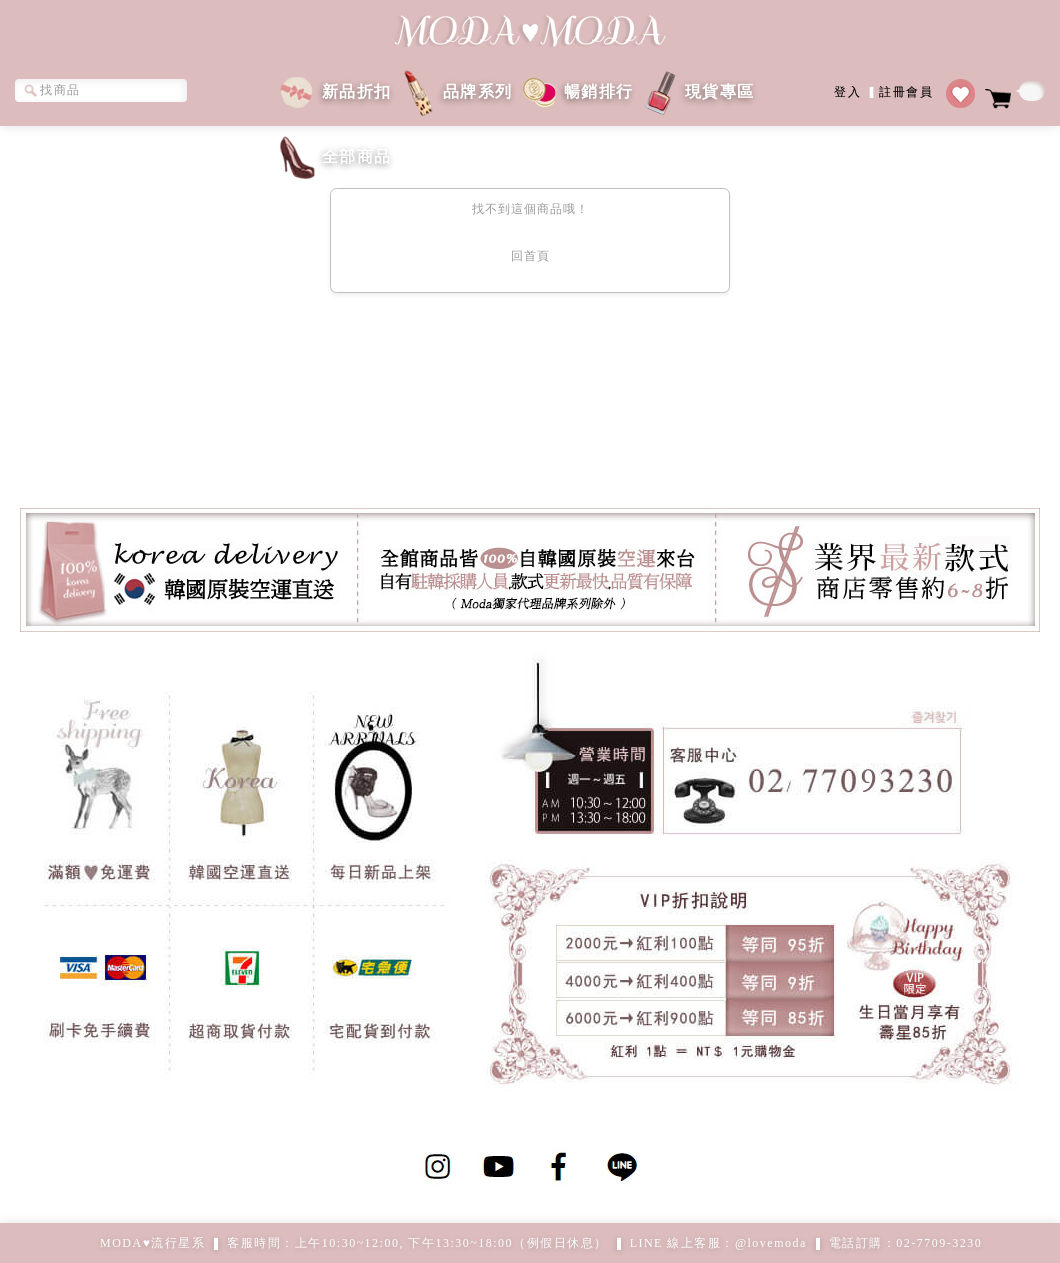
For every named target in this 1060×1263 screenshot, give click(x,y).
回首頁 (530, 256)
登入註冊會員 (883, 90)
